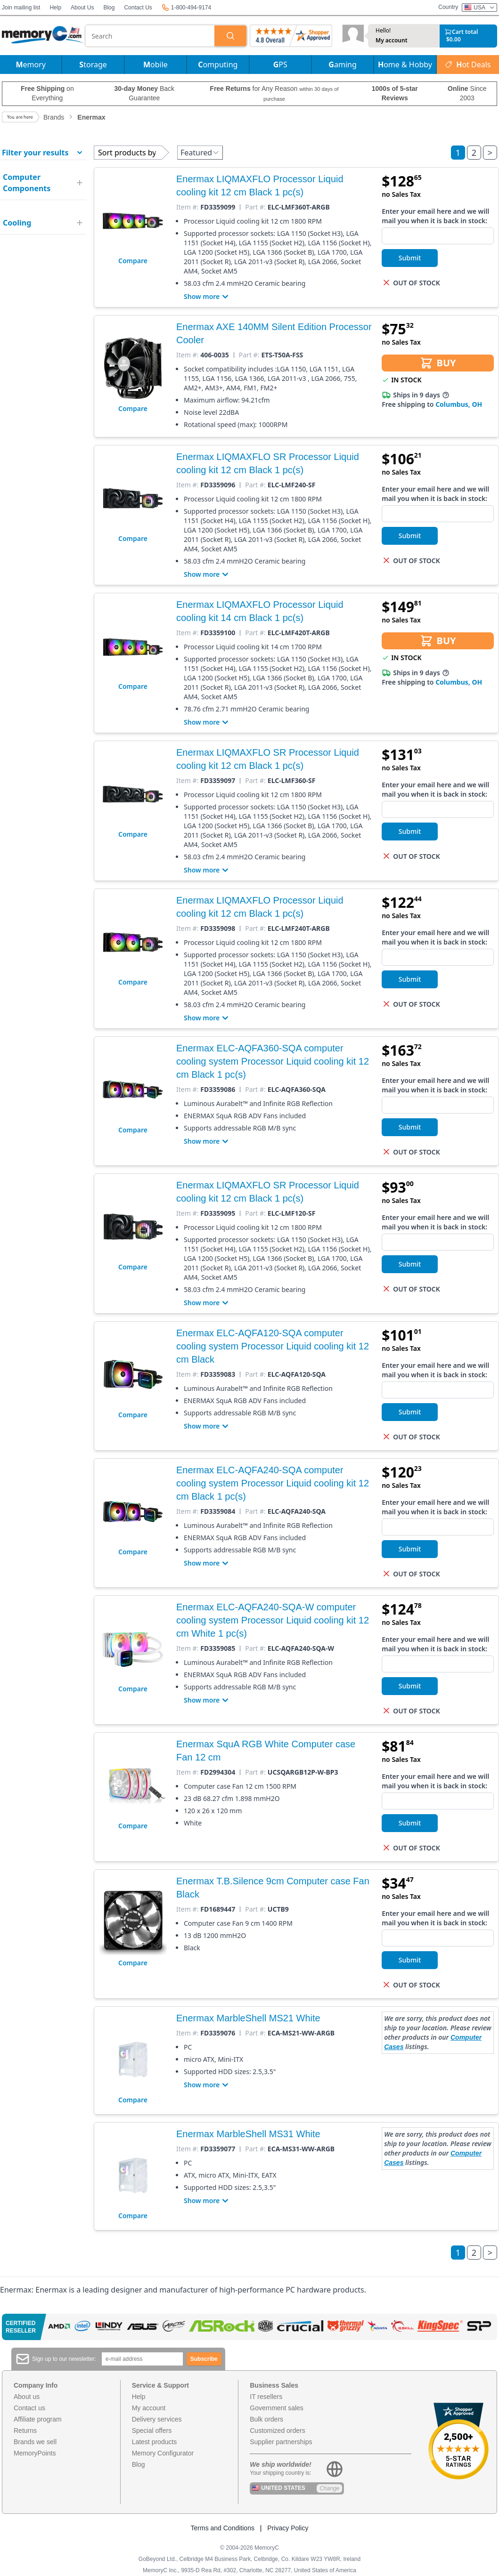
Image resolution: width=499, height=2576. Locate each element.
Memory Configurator (163, 2453)
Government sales (276, 2408)
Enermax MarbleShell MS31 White (248, 2134)
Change (329, 2488)
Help (55, 7)
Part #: (255, 207)
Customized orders (277, 2430)
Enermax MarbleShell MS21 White (248, 2018)
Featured (200, 152)
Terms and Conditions (222, 2528)
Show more (207, 296)
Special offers (152, 2430)
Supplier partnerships (281, 2442)
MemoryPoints (35, 2453)
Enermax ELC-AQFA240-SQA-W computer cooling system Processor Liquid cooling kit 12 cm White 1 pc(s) (272, 1620)
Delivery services (157, 2419)
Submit (410, 257)
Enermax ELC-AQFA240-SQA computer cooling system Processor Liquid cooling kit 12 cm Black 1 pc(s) (272, 1483)
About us (27, 2396)
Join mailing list (21, 7)
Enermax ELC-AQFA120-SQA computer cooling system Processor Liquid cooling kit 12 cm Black (272, 1346)
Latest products (154, 2442)
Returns (25, 2430)
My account (392, 40)
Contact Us (138, 7)
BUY (438, 363)
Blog (109, 7)
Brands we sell (35, 2442)
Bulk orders (266, 2419)
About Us (82, 7)
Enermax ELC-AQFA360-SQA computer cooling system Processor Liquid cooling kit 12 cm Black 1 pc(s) (272, 1061)
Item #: (187, 207)
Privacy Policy (287, 2528)
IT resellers (266, 2396)
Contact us (29, 2408)
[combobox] (150, 35)
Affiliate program (38, 2419)
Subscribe (204, 2359)
